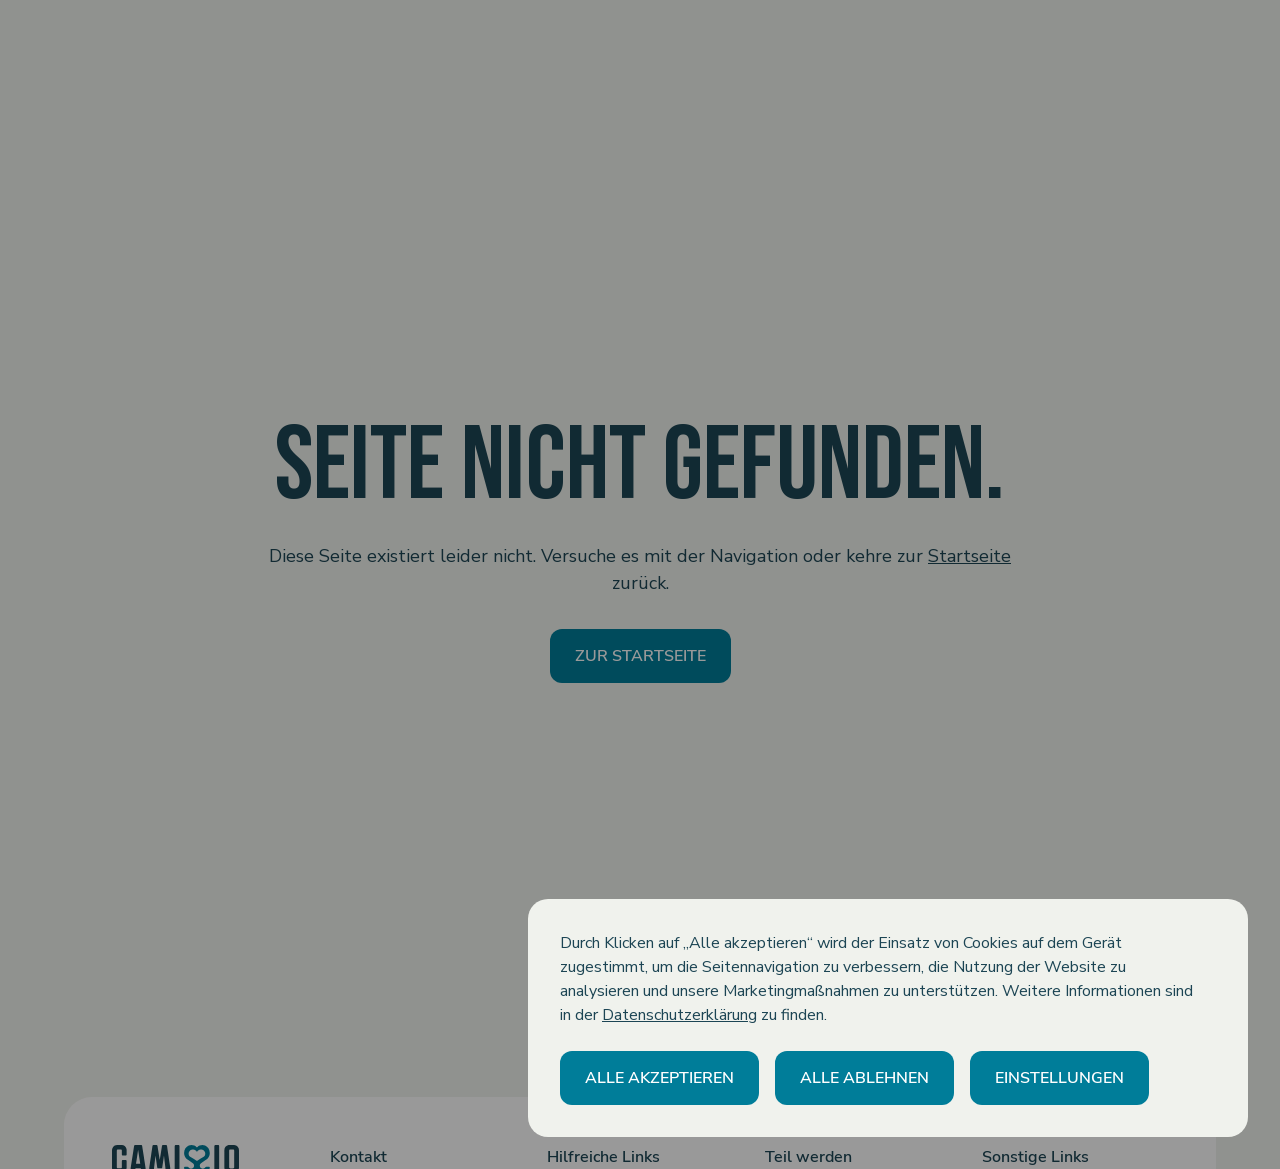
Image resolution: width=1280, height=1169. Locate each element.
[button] (659, 1078)
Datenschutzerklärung (679, 1015)
